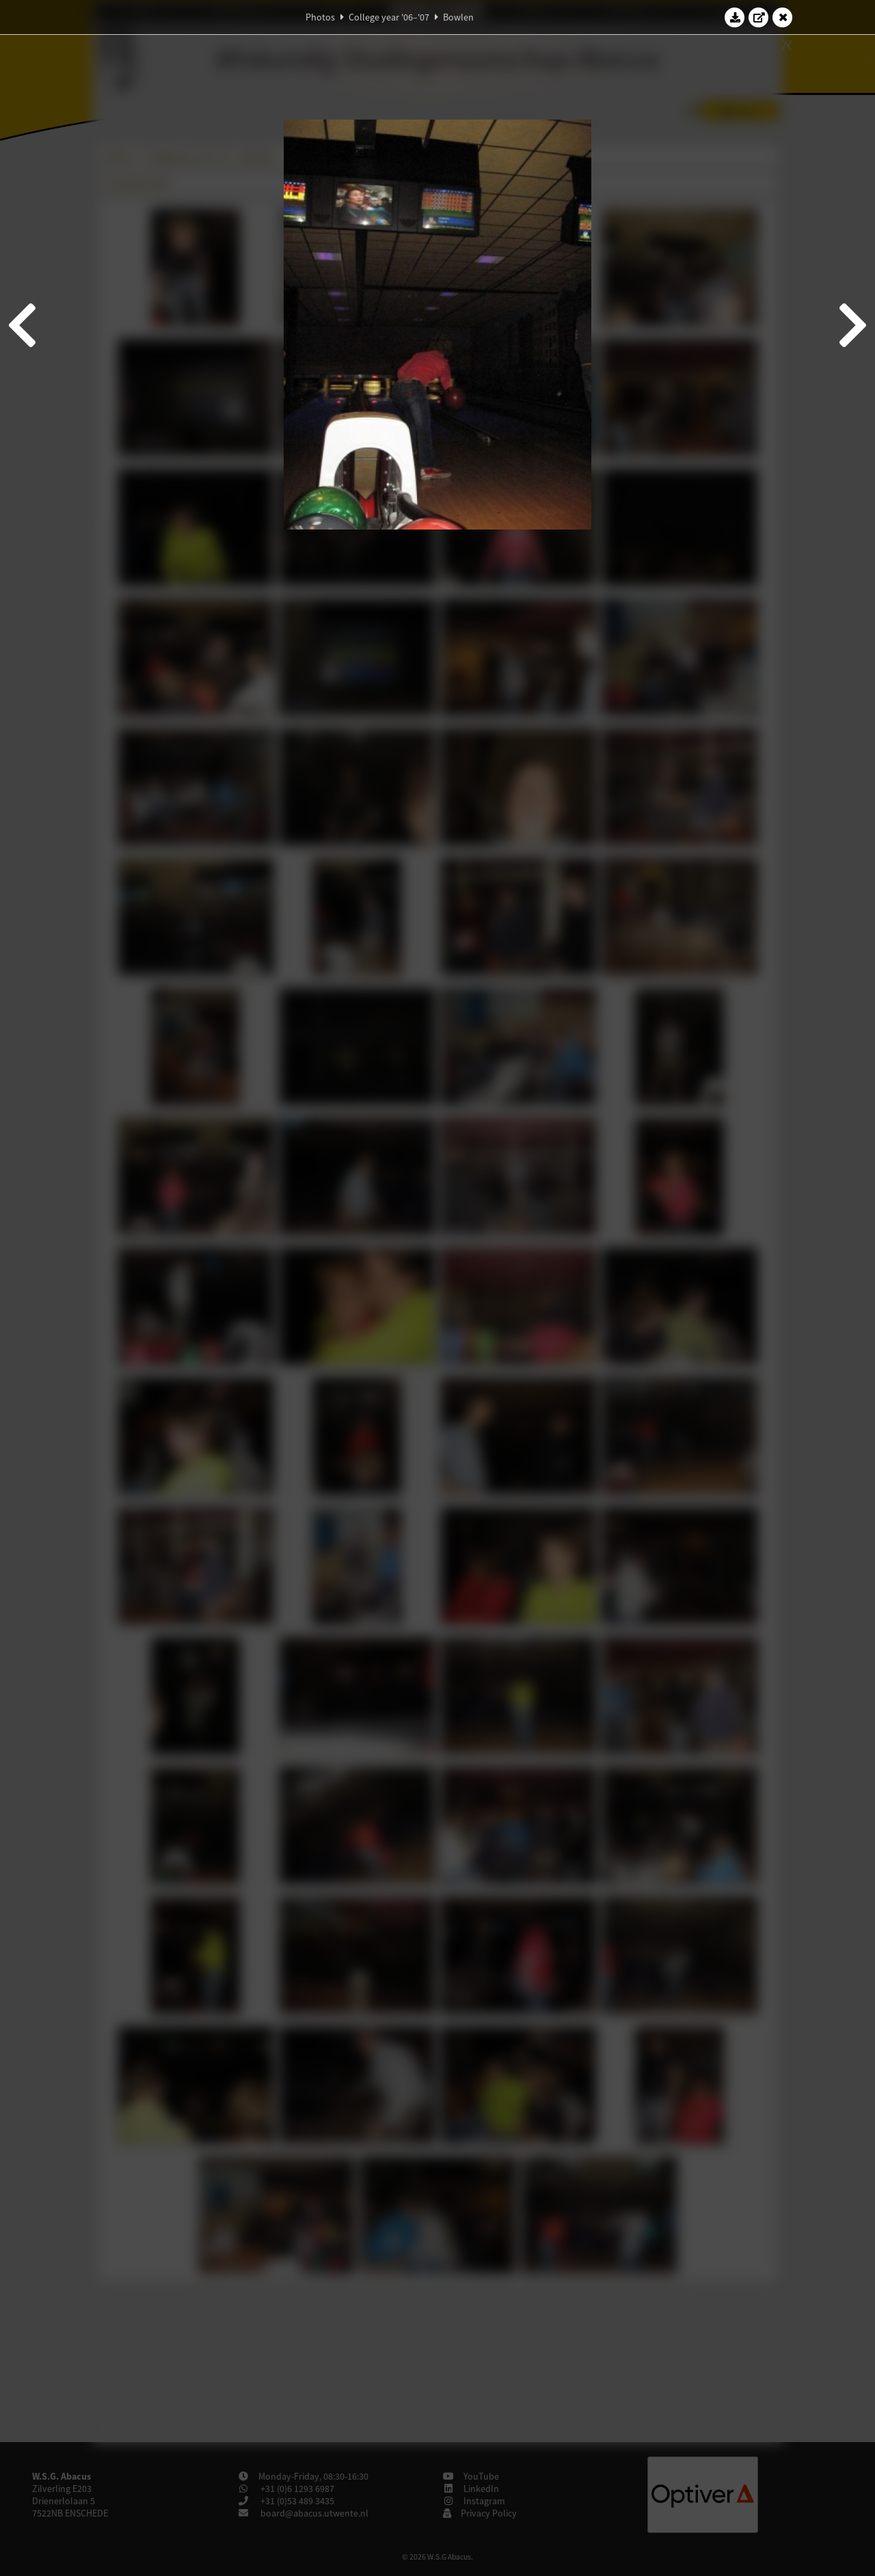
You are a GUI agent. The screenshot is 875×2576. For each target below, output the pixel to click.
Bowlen (458, 17)
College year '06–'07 (389, 17)
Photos (320, 17)
